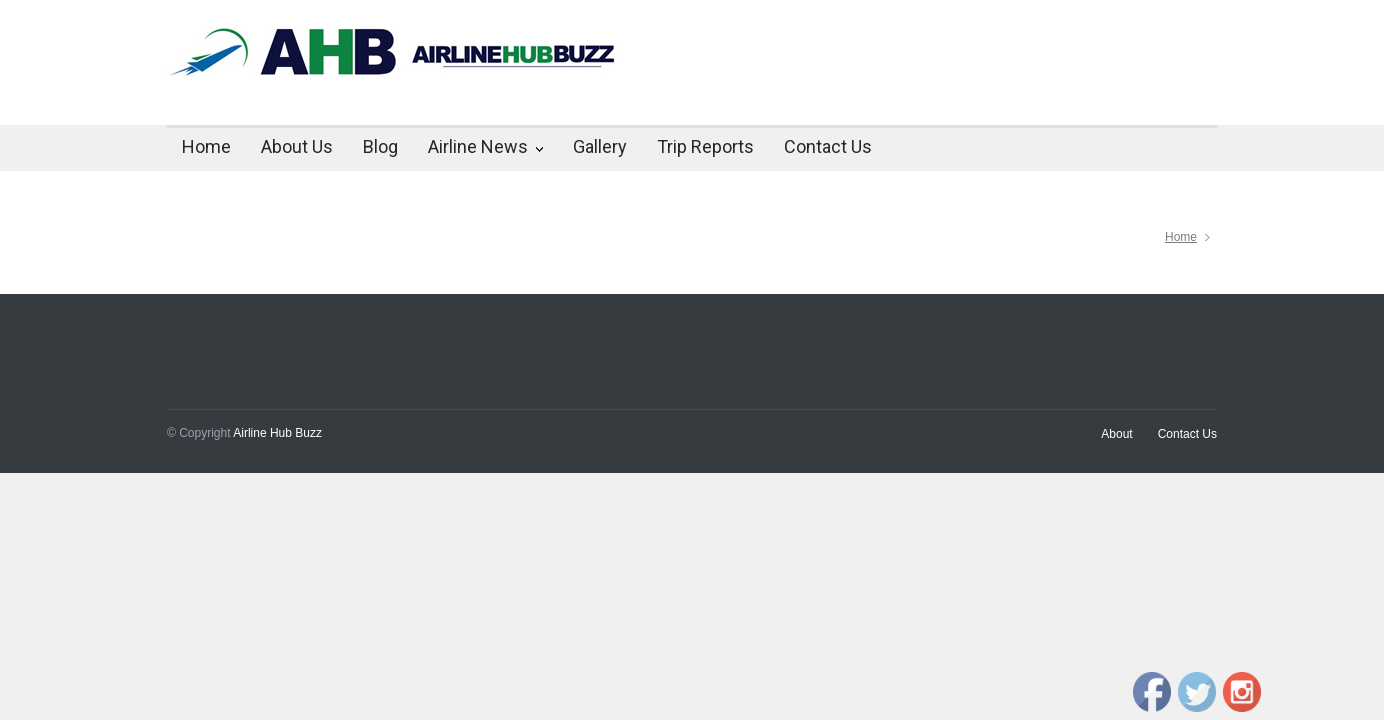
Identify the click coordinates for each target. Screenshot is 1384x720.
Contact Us (828, 146)
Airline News (478, 146)
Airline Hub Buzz (277, 433)
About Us (297, 146)
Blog (380, 146)
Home (206, 146)
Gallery (600, 146)
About (1116, 434)
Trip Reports (705, 146)
